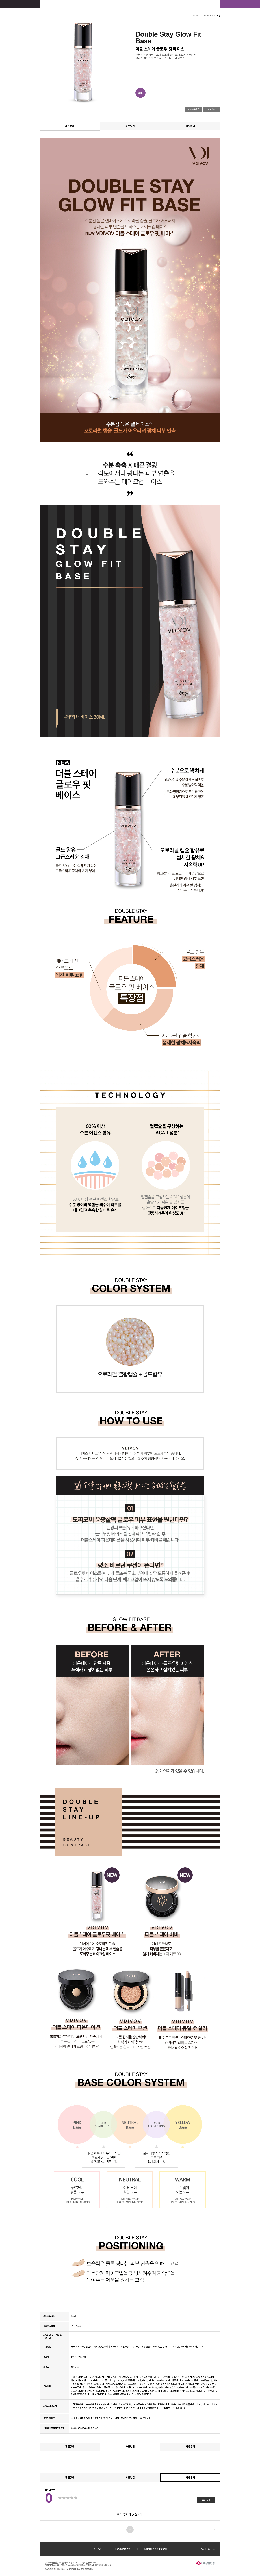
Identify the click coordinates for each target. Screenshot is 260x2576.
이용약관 (97, 2549)
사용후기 (190, 126)
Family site (205, 2549)
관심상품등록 (193, 109)
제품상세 (69, 126)
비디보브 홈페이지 (52, 4)
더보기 (130, 2529)
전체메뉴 (218, 4)
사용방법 (130, 126)
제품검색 (210, 4)
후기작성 (211, 109)
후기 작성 (206, 2500)
